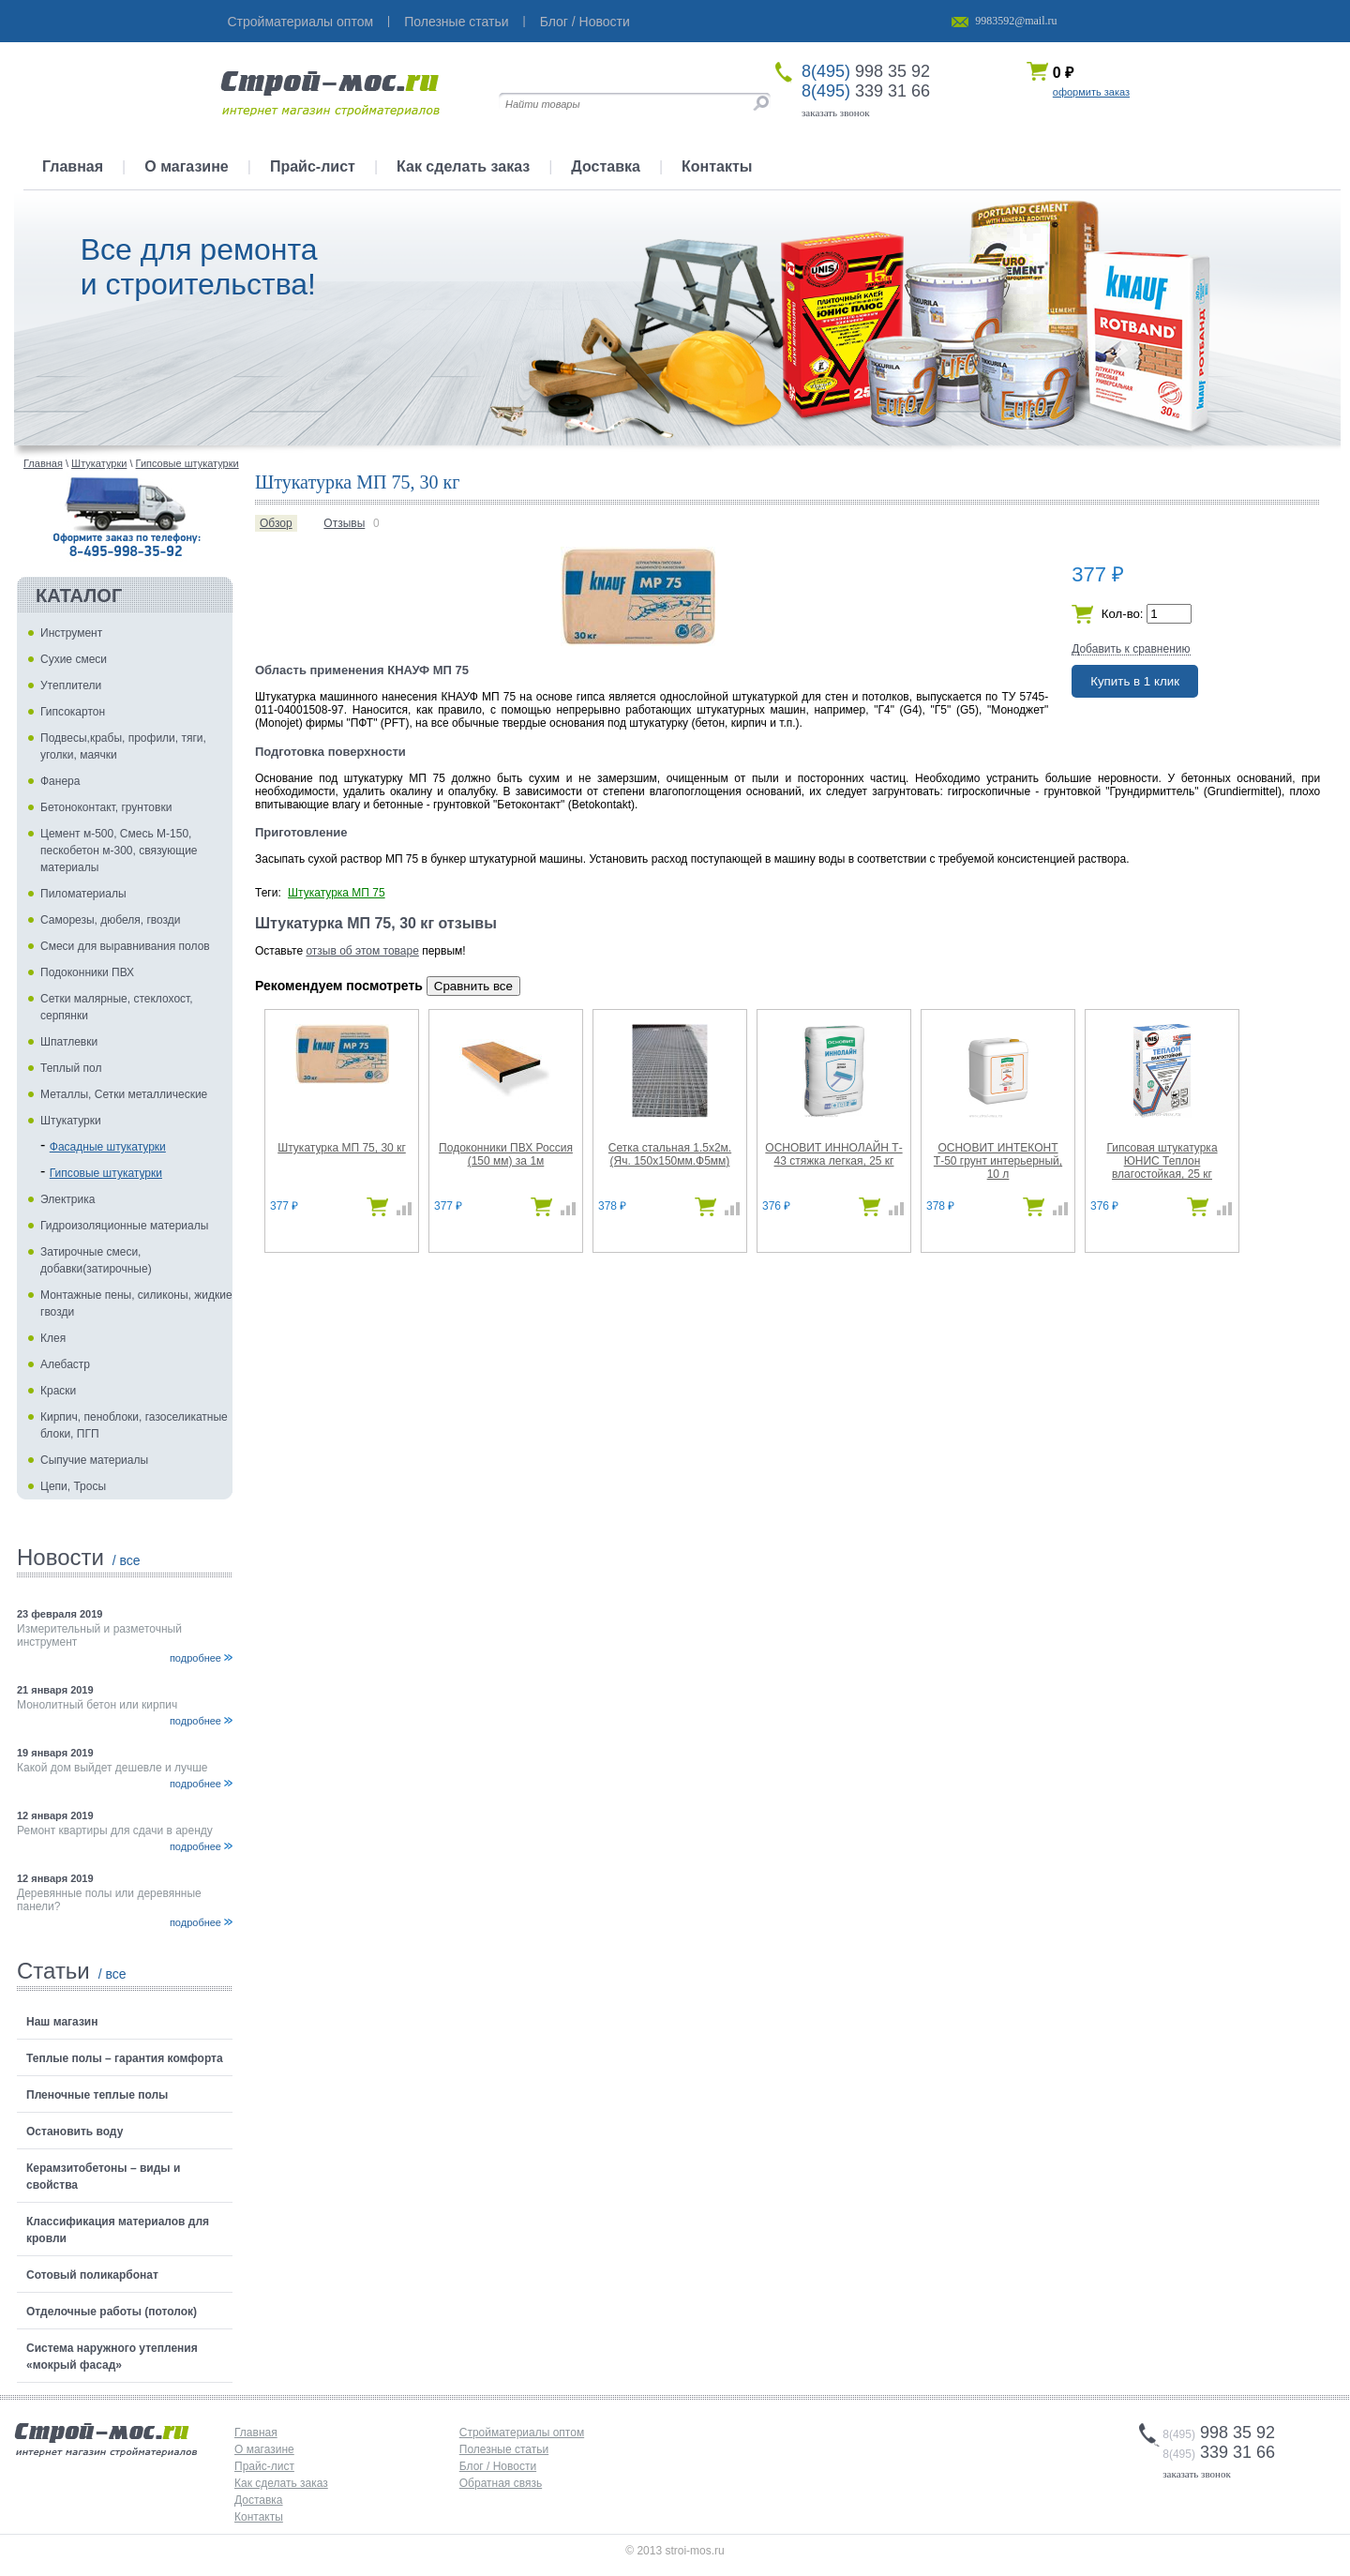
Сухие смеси (73, 659)
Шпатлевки (69, 1041)
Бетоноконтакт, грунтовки (106, 807)
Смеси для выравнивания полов (125, 946)
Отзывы (344, 523)
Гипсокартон (72, 711)
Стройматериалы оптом (301, 21)
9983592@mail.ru (1016, 20)
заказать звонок (836, 112)
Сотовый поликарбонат (92, 2275)
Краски (58, 1390)
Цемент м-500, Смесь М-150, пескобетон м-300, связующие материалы (119, 850)
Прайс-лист (312, 166)
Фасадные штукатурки (108, 1146)
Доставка (605, 166)
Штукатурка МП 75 (336, 892)
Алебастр (65, 1364)
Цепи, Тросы (73, 1486)
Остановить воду (74, 2131)
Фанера (60, 781)
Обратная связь (500, 2483)
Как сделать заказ (463, 166)
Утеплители (70, 685)
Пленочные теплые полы (97, 2094)
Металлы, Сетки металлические (123, 1094)
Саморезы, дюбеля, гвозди (110, 919)
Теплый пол (70, 1068)
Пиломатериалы (83, 893)
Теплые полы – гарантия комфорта (124, 2058)
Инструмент (71, 633)
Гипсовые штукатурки (106, 1173)
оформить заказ (1091, 92)
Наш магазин (62, 2021)
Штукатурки (70, 1120)
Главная (72, 166)
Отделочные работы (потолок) (111, 2311)
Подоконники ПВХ (87, 972)
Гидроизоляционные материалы (124, 1225)
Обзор (276, 523)
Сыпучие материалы (94, 1460)
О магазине (186, 166)
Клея (53, 1338)
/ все (126, 1560)
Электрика (67, 1199)
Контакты (717, 166)
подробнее (195, 1658)
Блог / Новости (585, 21)
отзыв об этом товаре (362, 950)
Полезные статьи (456, 21)
